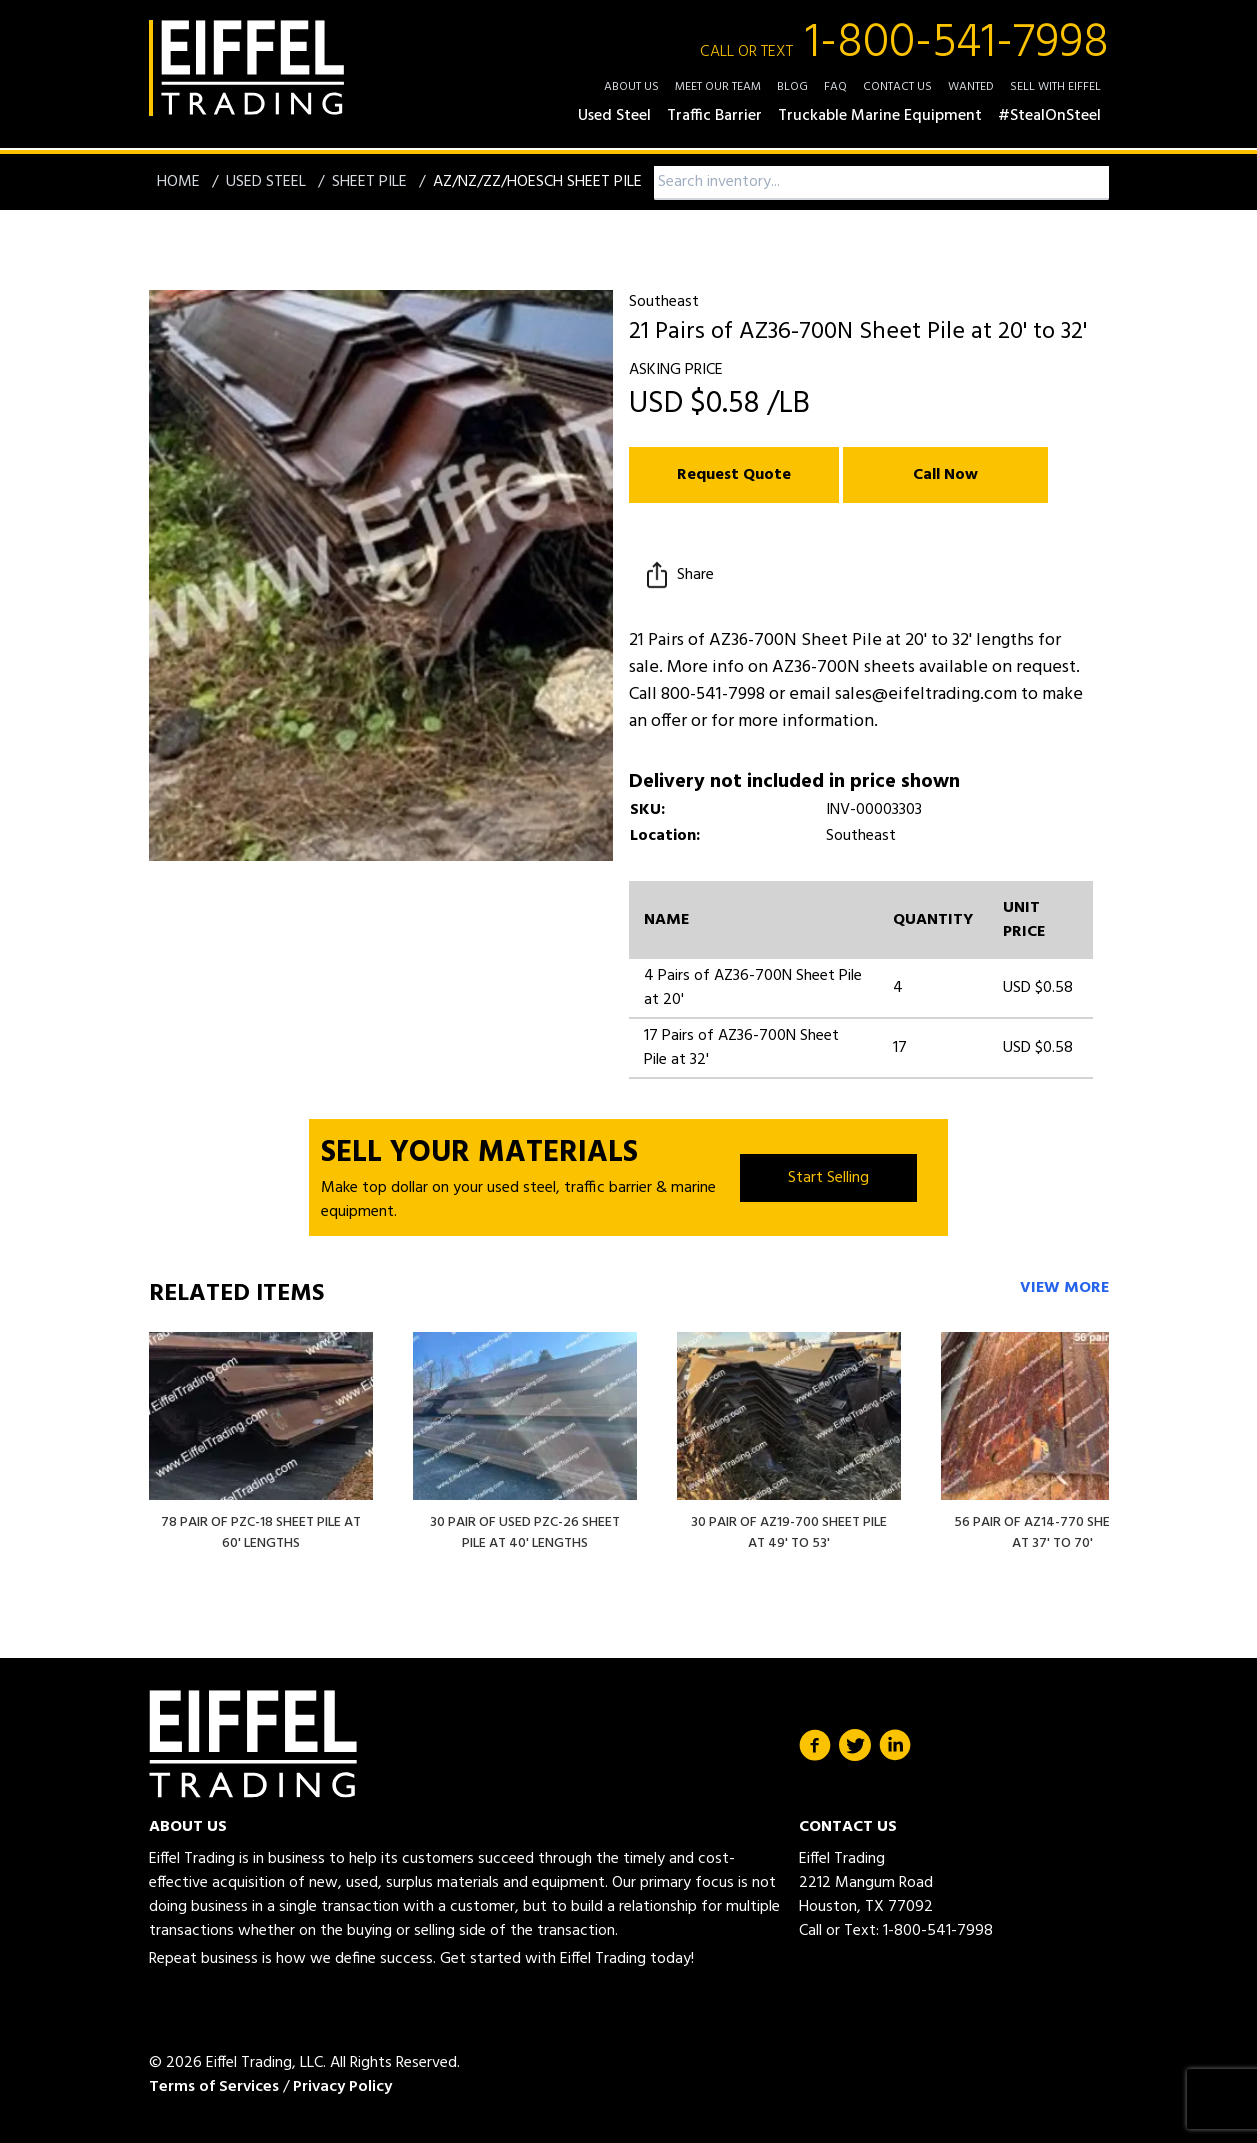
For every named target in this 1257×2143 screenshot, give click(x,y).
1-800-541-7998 (904, 44)
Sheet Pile (371, 182)
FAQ (835, 87)
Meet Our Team (718, 87)
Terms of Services (214, 2087)
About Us (631, 87)
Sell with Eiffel (1055, 87)
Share (677, 575)
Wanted (971, 87)
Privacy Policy (342, 2087)
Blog (792, 87)
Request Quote (734, 475)
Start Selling (828, 1178)
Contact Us (897, 87)
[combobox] (881, 182)
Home (180, 182)
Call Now (945, 475)
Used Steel (268, 182)
